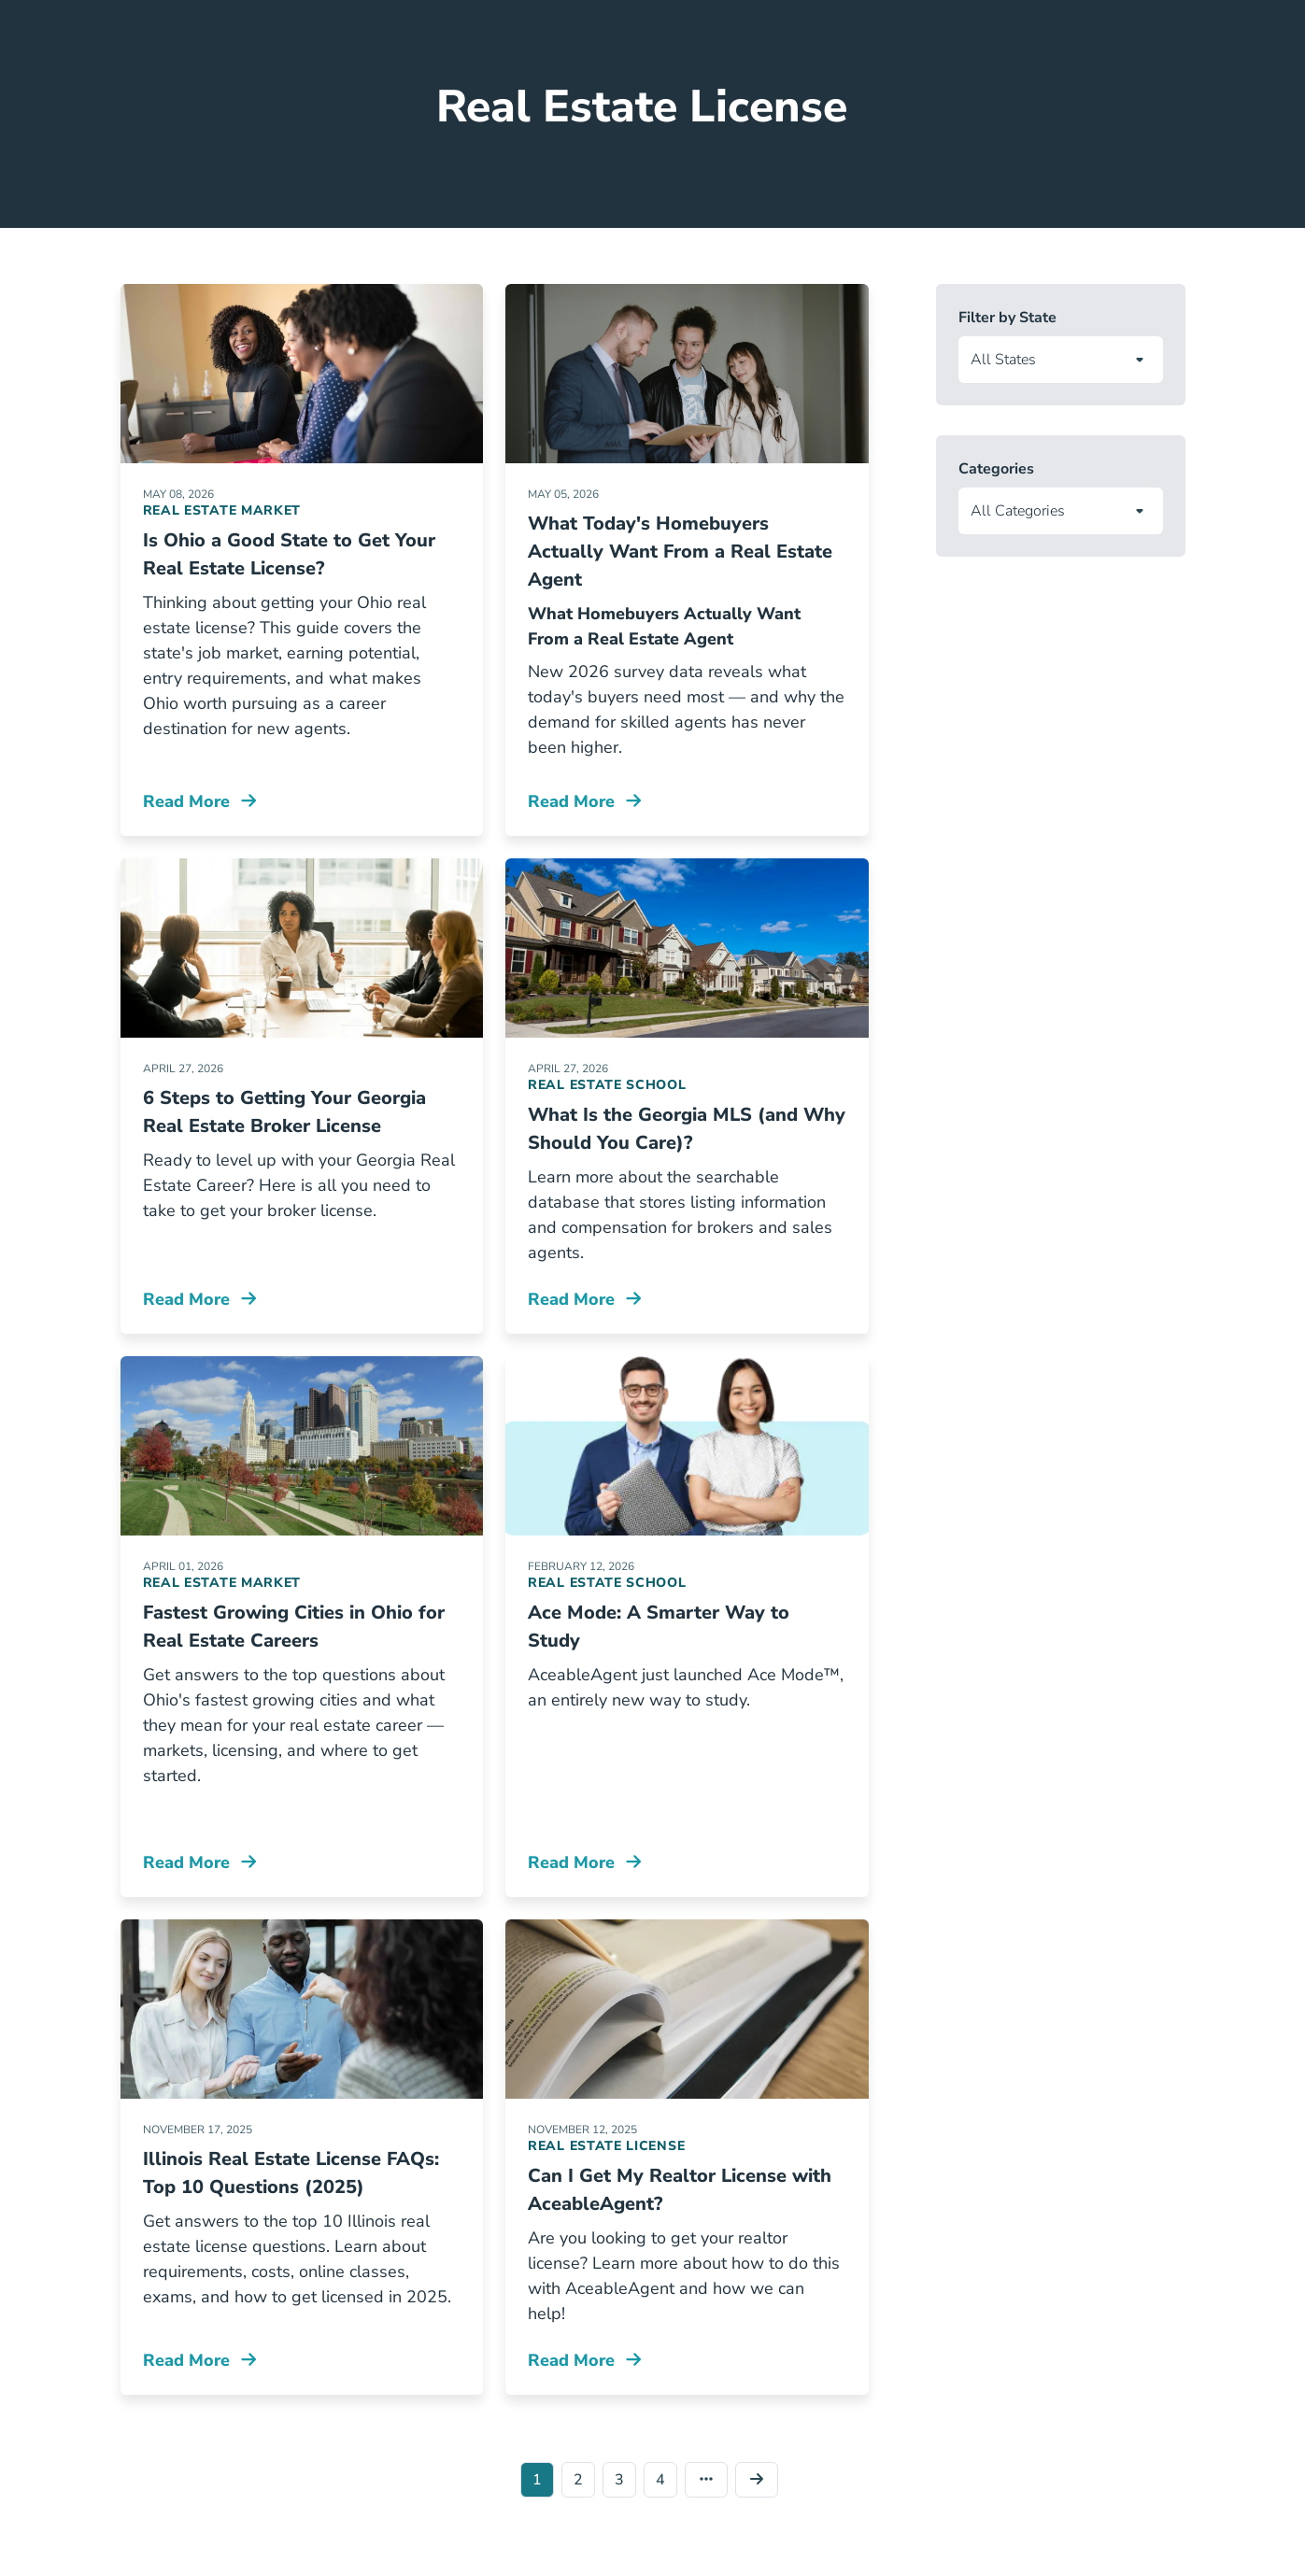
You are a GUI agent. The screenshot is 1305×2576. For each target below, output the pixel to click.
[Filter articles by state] (1060, 359)
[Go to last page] (710, 2480)
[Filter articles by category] (1060, 511)
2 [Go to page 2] (578, 2480)
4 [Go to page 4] (660, 2480)
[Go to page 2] (760, 2480)
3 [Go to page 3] (619, 2480)
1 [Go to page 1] (537, 2480)
